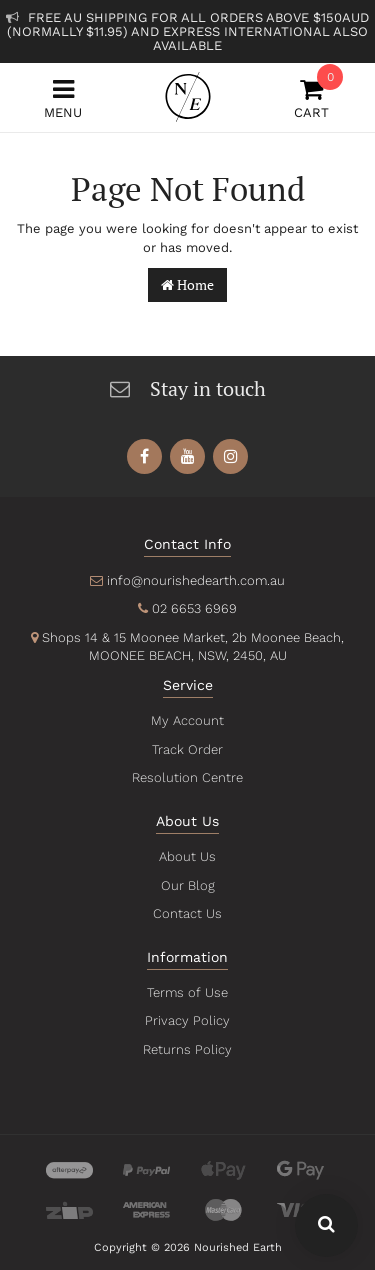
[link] (144, 456)
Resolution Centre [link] (187, 777)
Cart (312, 98)
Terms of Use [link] (188, 992)
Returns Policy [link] (187, 1049)
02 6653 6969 (194, 608)
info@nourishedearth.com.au (196, 580)
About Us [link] (188, 856)
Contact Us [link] (187, 913)
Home (187, 284)
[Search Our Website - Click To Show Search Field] (326, 1225)
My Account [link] (187, 720)
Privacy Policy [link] (187, 1020)
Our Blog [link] (188, 885)
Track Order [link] (187, 749)
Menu (63, 98)
